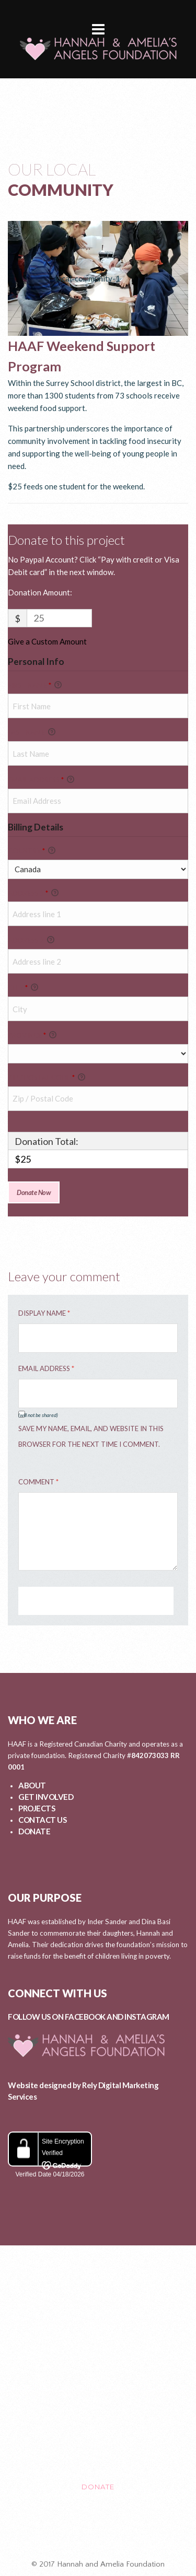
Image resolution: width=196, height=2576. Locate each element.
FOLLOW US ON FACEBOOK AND (66, 2016)
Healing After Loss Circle (98, 2530)
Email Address (41, 780)
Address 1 (33, 893)
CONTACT (98, 2443)
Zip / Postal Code (46, 1077)
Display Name (44, 1313)
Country (31, 851)
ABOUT (32, 1785)
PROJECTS (36, 1808)
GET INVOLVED (45, 1796)
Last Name (31, 732)
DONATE (34, 1831)
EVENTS (98, 2399)
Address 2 (31, 940)
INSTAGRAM (146, 2016)
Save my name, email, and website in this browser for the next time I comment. (91, 1436)
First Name (35, 685)
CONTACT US (42, 1819)
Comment (38, 1482)
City (23, 987)
